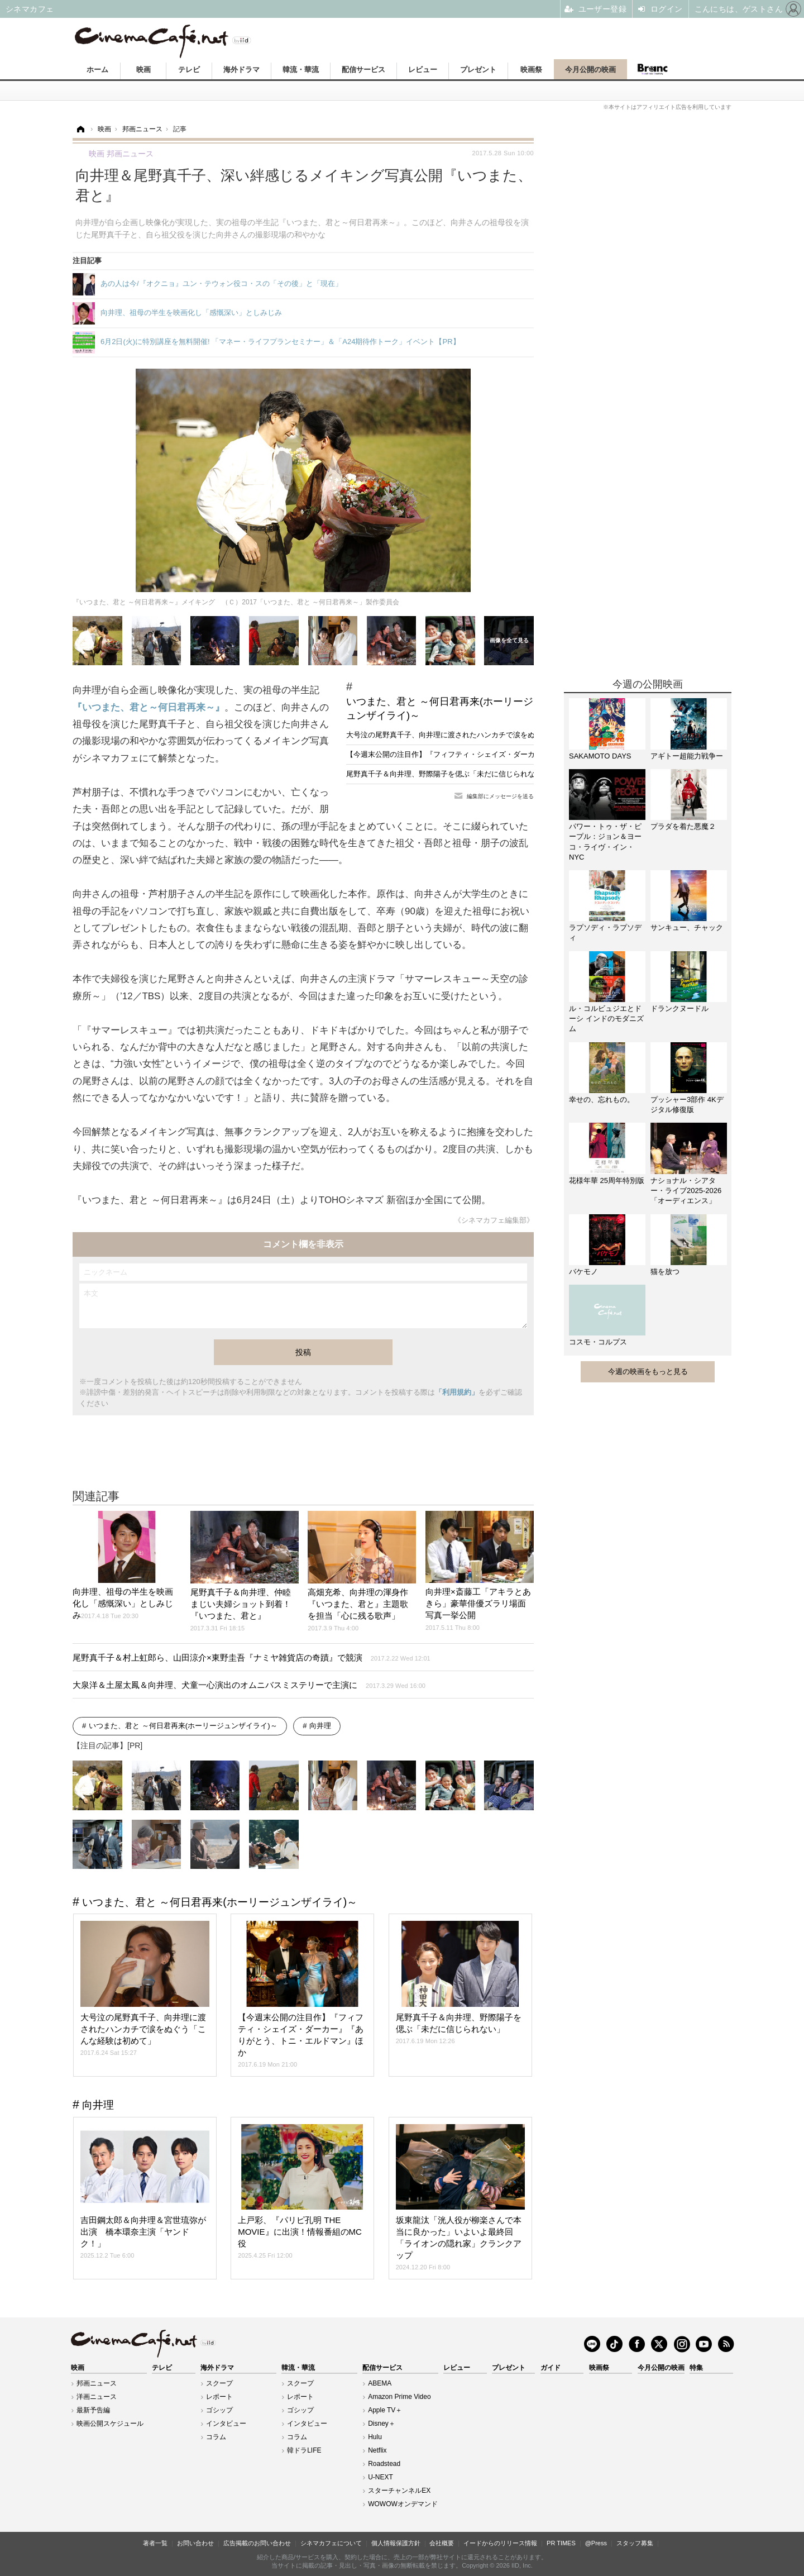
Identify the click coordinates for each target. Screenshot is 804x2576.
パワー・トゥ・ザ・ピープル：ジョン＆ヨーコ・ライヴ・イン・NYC (605, 841)
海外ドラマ (241, 69)
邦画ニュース (96, 2383)
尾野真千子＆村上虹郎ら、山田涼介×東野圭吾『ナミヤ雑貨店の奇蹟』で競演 (251, 1657)
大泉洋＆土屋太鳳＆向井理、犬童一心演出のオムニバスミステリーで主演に (249, 1685)
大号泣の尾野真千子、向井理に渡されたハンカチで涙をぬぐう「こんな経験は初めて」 (487, 735)
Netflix (377, 2450)
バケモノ (583, 1271)
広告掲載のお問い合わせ (257, 2543)
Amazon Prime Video (399, 2397)
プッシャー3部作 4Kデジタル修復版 (687, 1104)
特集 (696, 2368)
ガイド (550, 2368)
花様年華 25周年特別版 (606, 1180)
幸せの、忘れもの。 (601, 1099)
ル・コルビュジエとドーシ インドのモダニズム (606, 1018)
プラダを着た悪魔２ (683, 826)
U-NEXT (380, 2477)
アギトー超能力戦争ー (686, 756)
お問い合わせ (195, 2543)
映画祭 (531, 69)
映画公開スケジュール (109, 2423)
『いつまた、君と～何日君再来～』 (148, 707)
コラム (216, 2437)
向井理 (320, 1725)
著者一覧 (155, 2543)
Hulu (375, 2437)
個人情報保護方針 (395, 2543)
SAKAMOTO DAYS (600, 756)
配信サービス (363, 69)
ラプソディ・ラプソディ (605, 932)
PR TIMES (561, 2543)
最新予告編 (93, 2410)
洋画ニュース (96, 2397)
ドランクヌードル (679, 1008)
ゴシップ (219, 2410)
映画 (143, 69)
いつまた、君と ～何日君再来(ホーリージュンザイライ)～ (439, 708)
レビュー (422, 69)
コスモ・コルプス (598, 1342)
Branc (652, 69)
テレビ (189, 69)
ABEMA (379, 2383)
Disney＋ (381, 2423)
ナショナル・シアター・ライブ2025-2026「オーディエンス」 (685, 1190)
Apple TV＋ (385, 2410)
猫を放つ (664, 1271)
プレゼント (478, 69)
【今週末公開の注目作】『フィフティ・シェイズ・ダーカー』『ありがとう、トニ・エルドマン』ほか (513, 754)
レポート (219, 2397)
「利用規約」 (456, 1392)
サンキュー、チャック (686, 927)
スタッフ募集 (634, 2543)
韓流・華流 (301, 69)
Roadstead (384, 2464)
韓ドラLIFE (304, 2450)
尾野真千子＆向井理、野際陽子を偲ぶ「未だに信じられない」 (447, 774)
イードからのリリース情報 (500, 2543)
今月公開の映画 (590, 69)
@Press (596, 2543)
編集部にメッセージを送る (500, 796)
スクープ (219, 2383)
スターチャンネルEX (399, 2490)
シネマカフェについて (331, 2543)
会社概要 (441, 2543)
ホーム (97, 69)
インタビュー (226, 2423)
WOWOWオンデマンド (403, 2504)
